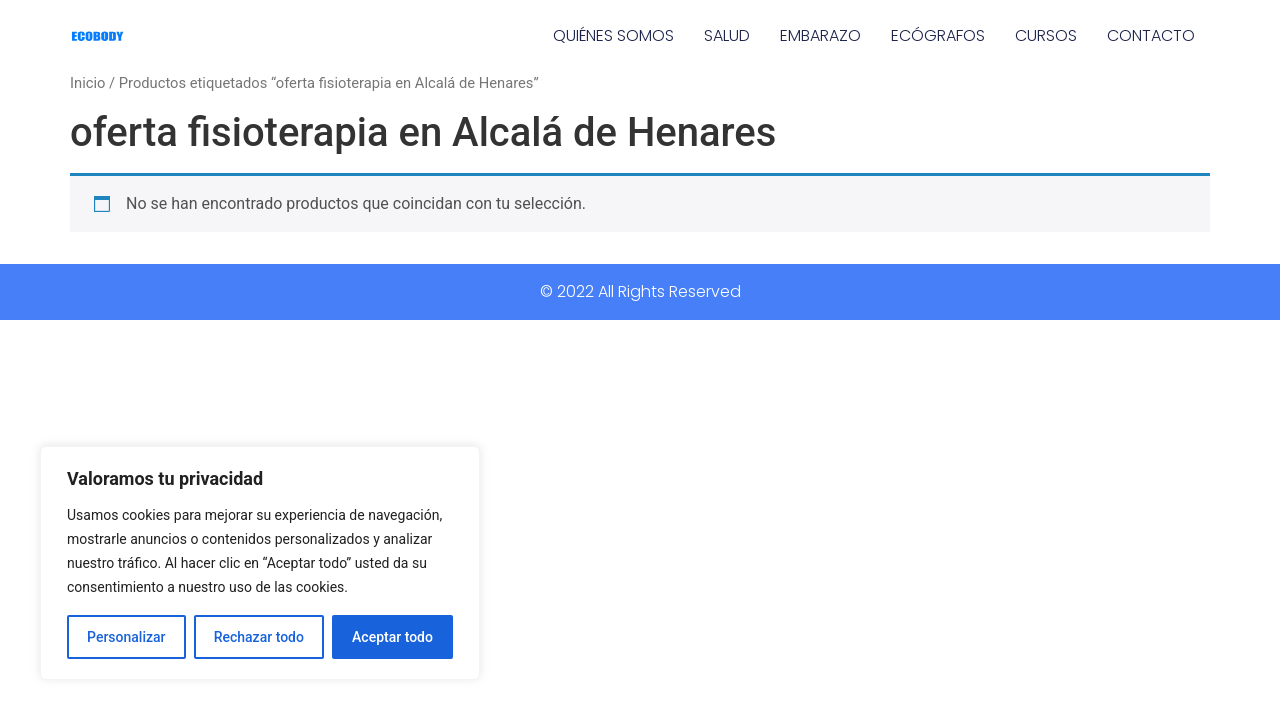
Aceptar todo (392, 637)
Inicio (87, 83)
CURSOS (1046, 35)
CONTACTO (1151, 35)
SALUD (727, 35)
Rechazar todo (259, 637)
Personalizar (126, 637)
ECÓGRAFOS (938, 35)
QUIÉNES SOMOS (613, 35)
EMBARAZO (820, 35)
